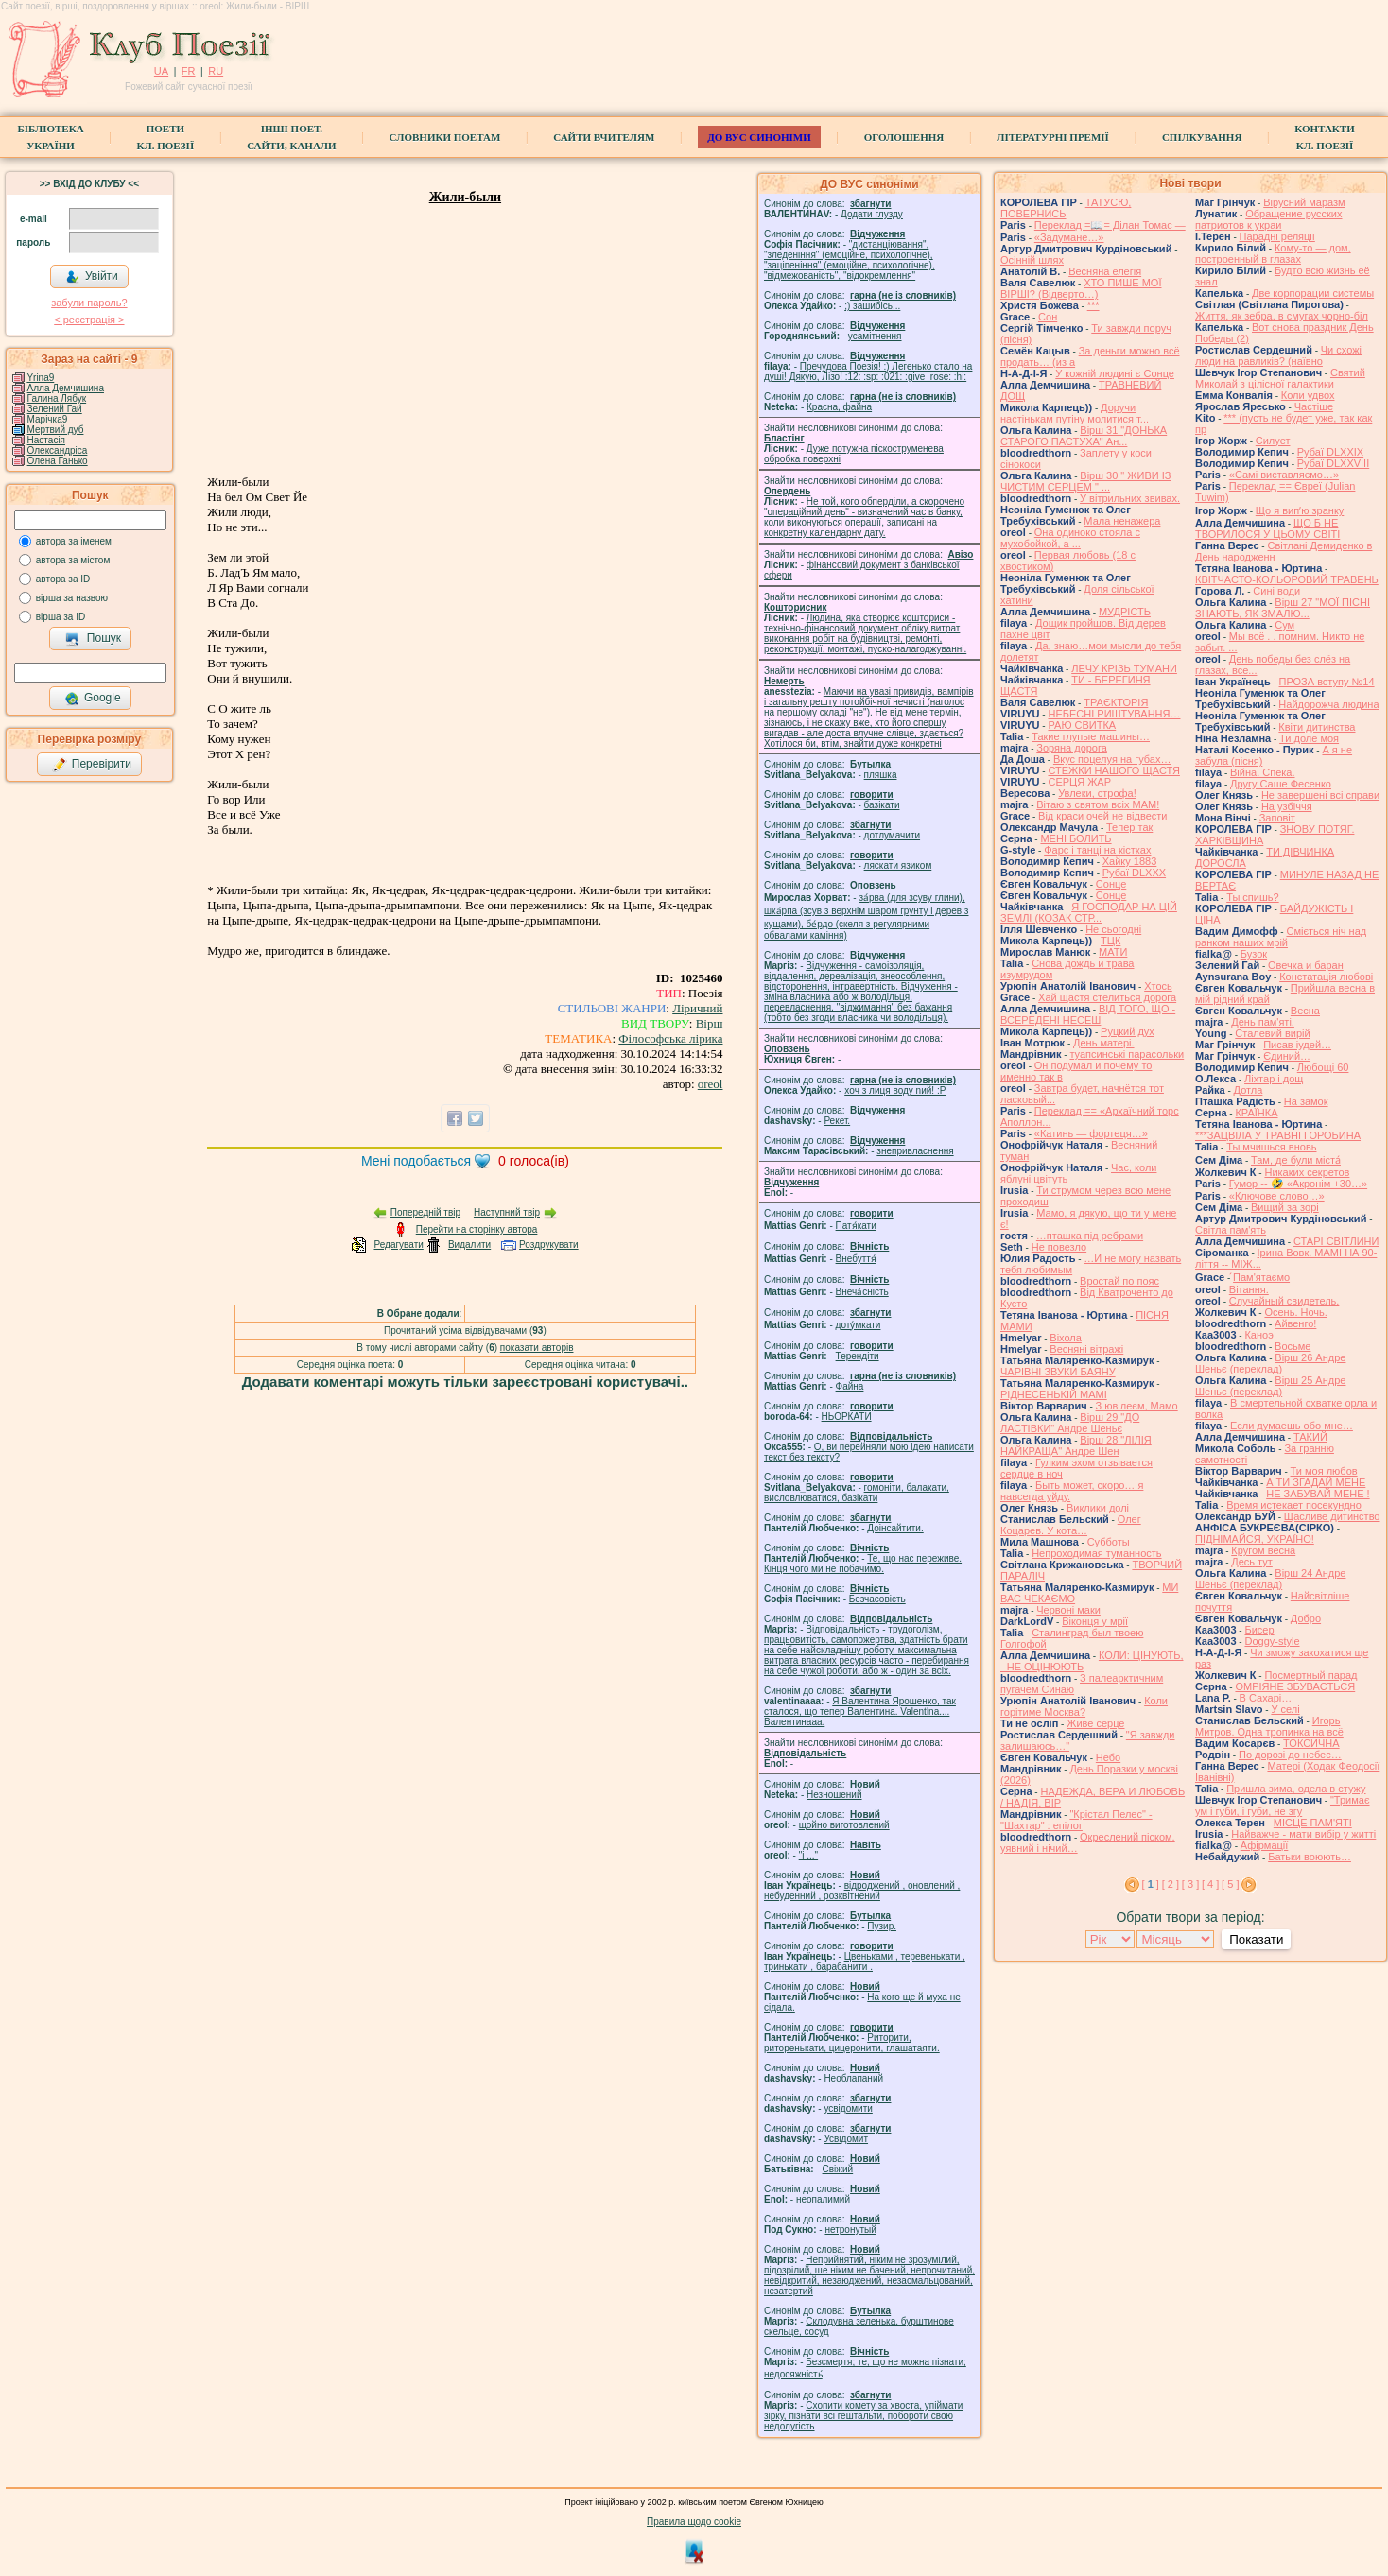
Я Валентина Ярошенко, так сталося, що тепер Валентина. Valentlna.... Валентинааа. (860, 1711)
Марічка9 (47, 419)
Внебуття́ (856, 1258)
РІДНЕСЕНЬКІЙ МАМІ (1053, 1394)
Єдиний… (1286, 1056)
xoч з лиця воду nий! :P (895, 1090)
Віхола (1066, 1337)
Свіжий (838, 2169)
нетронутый (850, 2229)
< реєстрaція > (89, 319)
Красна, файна (839, 407)
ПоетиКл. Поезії (166, 137)
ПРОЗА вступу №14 (1327, 681)
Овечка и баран (1306, 965)
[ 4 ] (1210, 1884)
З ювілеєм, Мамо (1137, 1405)
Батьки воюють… (1309, 1856)
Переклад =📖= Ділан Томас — (1110, 225)
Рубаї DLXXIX (1330, 452)
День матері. (1104, 1042)
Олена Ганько (57, 461)
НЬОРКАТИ (847, 1416)
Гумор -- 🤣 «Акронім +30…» (1298, 1183)
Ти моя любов (1324, 1471)
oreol (710, 1084)
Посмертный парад (1310, 1675)
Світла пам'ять (1230, 1230)
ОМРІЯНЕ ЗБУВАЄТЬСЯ (1295, 1686)
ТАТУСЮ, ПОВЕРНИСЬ (1065, 208)
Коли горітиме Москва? (1084, 1706)
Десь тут (1252, 1561)
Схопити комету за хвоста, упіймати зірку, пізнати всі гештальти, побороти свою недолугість (863, 2415)
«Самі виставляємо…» (1284, 474)
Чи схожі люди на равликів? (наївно (1278, 355)
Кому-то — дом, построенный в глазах (1273, 253)
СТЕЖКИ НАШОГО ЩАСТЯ (1113, 770)
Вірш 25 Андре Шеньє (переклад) (1270, 1385)
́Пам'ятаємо (1261, 1277)
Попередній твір (425, 1212)
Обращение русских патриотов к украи (1269, 219)
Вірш (709, 1023)
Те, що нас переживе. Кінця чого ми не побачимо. (863, 1563)
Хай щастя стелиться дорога (1107, 997)
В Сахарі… (1266, 1697)
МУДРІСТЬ (1125, 611)
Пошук (93, 639)
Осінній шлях (1032, 260)
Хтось (1158, 986)
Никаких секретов (1306, 1172)
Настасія (46, 440)
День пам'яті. (1262, 1022)
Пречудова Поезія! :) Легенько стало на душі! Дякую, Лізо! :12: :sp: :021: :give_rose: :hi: (868, 371)
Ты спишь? (1252, 897)
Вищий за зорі (1285, 1207)
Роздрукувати (549, 1244)
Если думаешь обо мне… (1291, 1425)
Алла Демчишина (65, 388)
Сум (1284, 625)
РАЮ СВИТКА (1082, 725)
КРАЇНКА (1256, 1112)
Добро (1306, 1618)
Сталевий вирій (1272, 1033)
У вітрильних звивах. (1130, 498)
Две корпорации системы (1313, 293)
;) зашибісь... (872, 306)
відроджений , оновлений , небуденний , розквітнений (862, 1890)
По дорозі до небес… (1290, 1754)
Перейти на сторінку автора (477, 1229)
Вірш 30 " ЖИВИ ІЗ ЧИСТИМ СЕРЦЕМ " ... (1085, 481)
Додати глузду (872, 214)
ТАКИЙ (1310, 1437)
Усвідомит (846, 2139)
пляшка (880, 774)
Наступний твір (507, 1212)
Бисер (1259, 1629)
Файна (850, 1386)
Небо (1108, 1757)
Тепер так (1129, 827)
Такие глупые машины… (1091, 736)
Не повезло (1059, 1247)
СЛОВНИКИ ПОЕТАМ (445, 137)
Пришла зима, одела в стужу (1295, 1788)
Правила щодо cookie (694, 2521)
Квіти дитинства (1316, 727)
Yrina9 (40, 377)
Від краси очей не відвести (1102, 815)
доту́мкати (858, 1325)
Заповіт (1277, 817)
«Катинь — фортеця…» (1091, 1133)
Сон (1047, 316)
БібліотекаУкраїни (50, 137)
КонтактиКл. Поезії (1324, 137)
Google (92, 698)
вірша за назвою (72, 598)
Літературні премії (1053, 137)
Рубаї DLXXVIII (1333, 463)
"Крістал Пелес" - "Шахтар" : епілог (1076, 1819)
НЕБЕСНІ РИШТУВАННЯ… (1114, 713)
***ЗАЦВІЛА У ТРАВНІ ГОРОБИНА (1278, 1135)
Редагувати (398, 1244)
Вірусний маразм (1304, 202)
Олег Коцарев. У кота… (1070, 1524)
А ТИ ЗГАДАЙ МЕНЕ (1315, 1482)
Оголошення (904, 137)
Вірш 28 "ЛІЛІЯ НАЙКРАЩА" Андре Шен (1076, 1445)
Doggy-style (1271, 1641)
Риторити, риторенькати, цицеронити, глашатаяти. (852, 2042)
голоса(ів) (533, 1160)
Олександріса (57, 450)
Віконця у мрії (1095, 1621)
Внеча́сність (862, 1292)
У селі (1285, 1709)
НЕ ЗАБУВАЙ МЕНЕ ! (1317, 1493)
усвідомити (848, 2108)
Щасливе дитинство (1332, 1516)
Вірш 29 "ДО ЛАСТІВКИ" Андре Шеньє (1069, 1422)
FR (189, 71)
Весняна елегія (1104, 271)
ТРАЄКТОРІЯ (1116, 702)
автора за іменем (74, 541)
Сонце (1111, 884)
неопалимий (823, 2199)
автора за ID (63, 579)
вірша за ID (60, 617)
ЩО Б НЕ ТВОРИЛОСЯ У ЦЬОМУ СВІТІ (1267, 528)
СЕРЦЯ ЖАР (1079, 781)
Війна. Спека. (1262, 772)
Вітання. (1249, 1289)
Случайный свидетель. (1284, 1300)
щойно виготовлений (844, 1825)
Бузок (1254, 954)
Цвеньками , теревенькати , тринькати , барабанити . (864, 1961)
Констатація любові (1326, 976)
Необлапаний (853, 2078)
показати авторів (537, 1347)
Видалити (469, 1244)
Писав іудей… (1297, 1044)
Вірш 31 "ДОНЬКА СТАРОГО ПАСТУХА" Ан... (1083, 435)
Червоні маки (1068, 1610)
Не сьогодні (1113, 929)
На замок (1306, 1101)
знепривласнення (914, 1151)
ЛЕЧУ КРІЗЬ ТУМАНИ (1124, 668)
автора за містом (73, 560)
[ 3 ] (1190, 1884)
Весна (1305, 1010)
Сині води (1276, 590)
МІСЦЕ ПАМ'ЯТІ (1313, 1822)
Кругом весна (1263, 1550)
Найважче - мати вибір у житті (1303, 1834)
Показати (1256, 1939)
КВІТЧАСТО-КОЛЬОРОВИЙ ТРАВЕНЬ (1287, 579)
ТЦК (1110, 940)
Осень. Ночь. (1295, 1312)
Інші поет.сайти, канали (291, 137)
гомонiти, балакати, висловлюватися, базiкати (856, 1492)
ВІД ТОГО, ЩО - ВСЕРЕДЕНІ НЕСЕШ (1087, 1014)
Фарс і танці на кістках (1097, 850)
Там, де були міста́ (1296, 1160)
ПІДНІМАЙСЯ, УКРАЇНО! (1254, 1539)
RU (215, 71)
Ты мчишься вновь (1271, 1146)
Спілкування (1201, 137)
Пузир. (881, 1926)
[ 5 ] (1230, 1884)
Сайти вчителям (603, 137)
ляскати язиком (898, 865)
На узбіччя (1286, 806)
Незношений (834, 1794)
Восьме (1292, 1346)
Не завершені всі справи (1320, 795)
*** (1093, 305)
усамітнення (875, 336)
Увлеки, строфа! (1097, 793)
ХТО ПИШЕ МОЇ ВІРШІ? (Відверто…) (1080, 288)
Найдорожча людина (1328, 704)
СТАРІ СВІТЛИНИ (1336, 1241)
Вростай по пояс (1119, 1281)
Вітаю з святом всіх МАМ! (1097, 804)
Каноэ (1258, 1334)
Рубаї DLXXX (1134, 872)
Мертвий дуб (55, 429)
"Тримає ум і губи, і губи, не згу (1282, 1805)
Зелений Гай (54, 409)
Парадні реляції (1277, 236)
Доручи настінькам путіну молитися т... (1074, 413)
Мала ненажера (1122, 521)
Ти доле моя (1309, 738)
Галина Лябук (57, 398)
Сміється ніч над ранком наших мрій (1280, 936)
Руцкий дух (1127, 1031)
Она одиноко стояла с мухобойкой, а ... (1070, 538)
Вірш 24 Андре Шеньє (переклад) (1270, 1578)
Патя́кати (856, 1225)
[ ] (1150, 1884)
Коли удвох (1308, 395)
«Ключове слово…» (1277, 1196)
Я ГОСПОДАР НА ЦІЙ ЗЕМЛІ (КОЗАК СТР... (1088, 912)
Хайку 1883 (1129, 861)
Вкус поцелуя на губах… (1112, 759)
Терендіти (857, 1356)
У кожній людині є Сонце (1114, 373)
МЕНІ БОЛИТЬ (1075, 838)
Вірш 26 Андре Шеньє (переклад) (1270, 1363)
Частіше (1313, 406)
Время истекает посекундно (1294, 1505)
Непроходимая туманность (1096, 1553)
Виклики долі (1098, 1507)
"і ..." (808, 1855)
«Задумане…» (1069, 237)
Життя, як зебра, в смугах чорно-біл (1281, 315)
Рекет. (837, 1120)
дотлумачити (892, 835)
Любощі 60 (1323, 1067)
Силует (1273, 440)
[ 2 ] (1170, 1884)
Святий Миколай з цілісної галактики (1280, 378)
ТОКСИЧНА (1311, 1743)
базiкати (882, 805)
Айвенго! (1295, 1323)
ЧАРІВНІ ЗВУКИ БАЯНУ (1058, 1371)
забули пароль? (89, 302)
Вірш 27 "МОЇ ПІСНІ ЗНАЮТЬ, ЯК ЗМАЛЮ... (1282, 607)
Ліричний (697, 1008)
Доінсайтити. (895, 1528)
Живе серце (1095, 1723)
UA (161, 71)
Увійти (91, 277)
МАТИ (1113, 952)
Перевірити (91, 764)
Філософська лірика (670, 1038)
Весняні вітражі (1086, 1349)
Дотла (1248, 1090)
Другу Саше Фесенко (1280, 783)
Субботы (1108, 1541)
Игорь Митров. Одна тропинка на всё (1269, 1726)
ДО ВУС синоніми (758, 137)
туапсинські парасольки (1126, 1054)
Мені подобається (416, 1160)
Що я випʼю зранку (1300, 510)
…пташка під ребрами (1089, 1235)
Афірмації (1265, 1845)
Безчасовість (877, 1599)
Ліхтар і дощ (1273, 1078)
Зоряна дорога (1071, 747)
